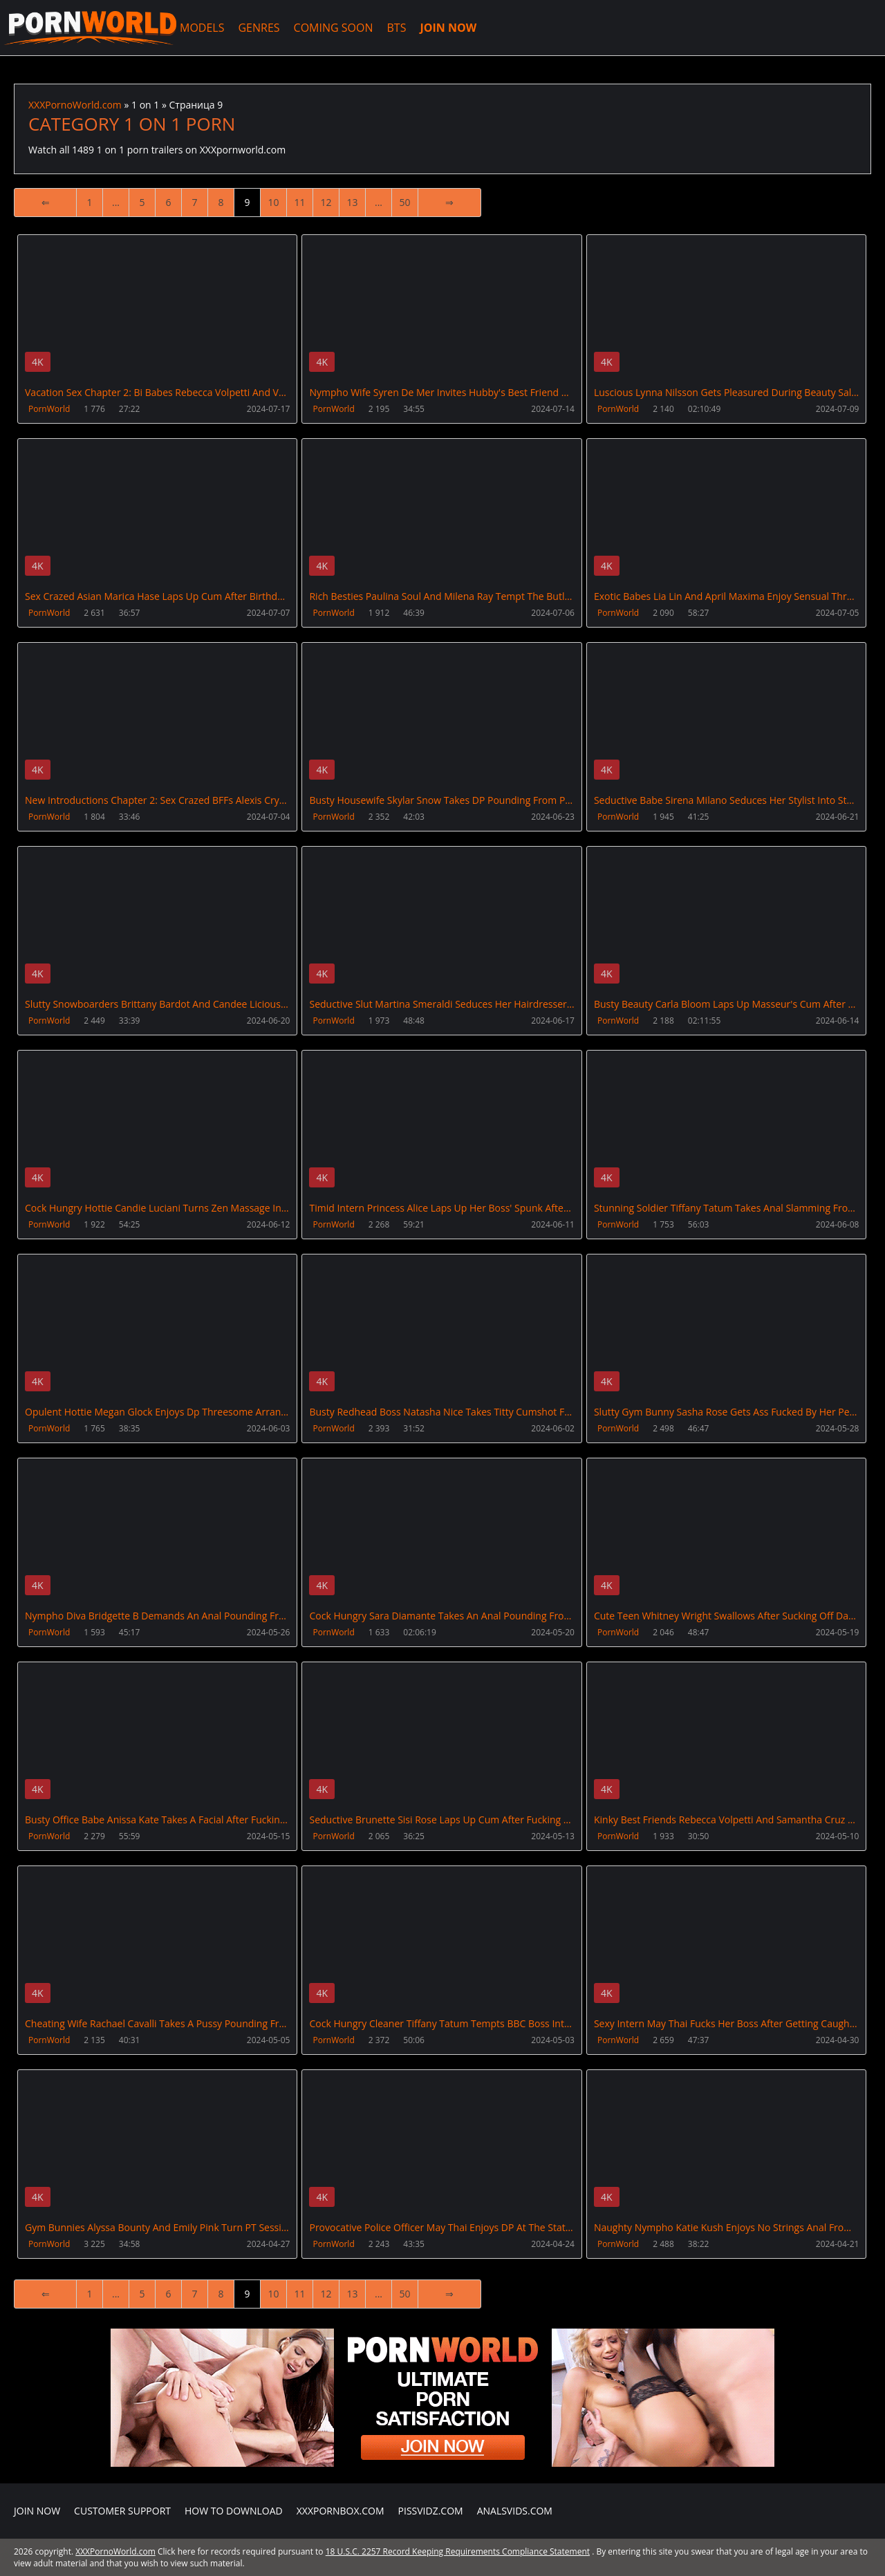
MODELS (202, 27)
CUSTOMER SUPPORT (122, 2510)
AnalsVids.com (514, 2510)
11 (299, 202)
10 (273, 202)
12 (325, 202)
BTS (397, 27)
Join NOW (37, 2510)
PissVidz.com (430, 2510)
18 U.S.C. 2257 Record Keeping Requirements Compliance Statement (458, 2551)
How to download (234, 2510)
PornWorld (49, 409)
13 (351, 202)
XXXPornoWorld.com (89, 27)
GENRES (258, 27)
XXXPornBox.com (340, 2510)
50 (404, 202)
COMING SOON (333, 27)
